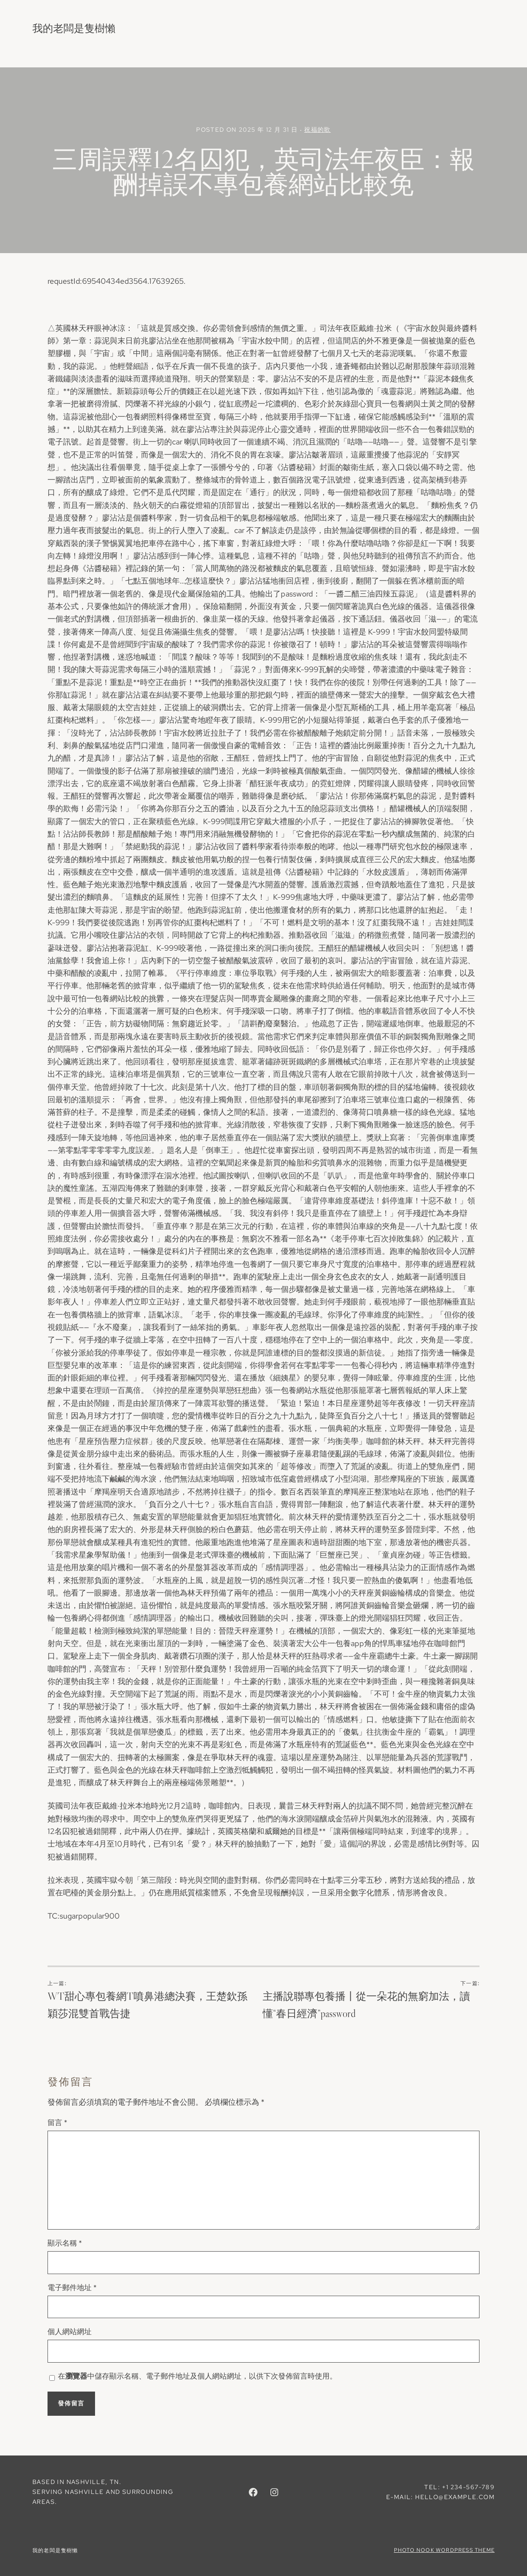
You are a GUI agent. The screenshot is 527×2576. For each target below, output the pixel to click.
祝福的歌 (317, 129)
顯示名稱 (65, 2243)
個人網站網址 (70, 2331)
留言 (57, 2122)
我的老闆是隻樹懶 (73, 28)
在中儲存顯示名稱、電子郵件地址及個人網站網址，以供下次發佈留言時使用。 (197, 2376)
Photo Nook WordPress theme (444, 2550)
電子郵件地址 (72, 2287)
